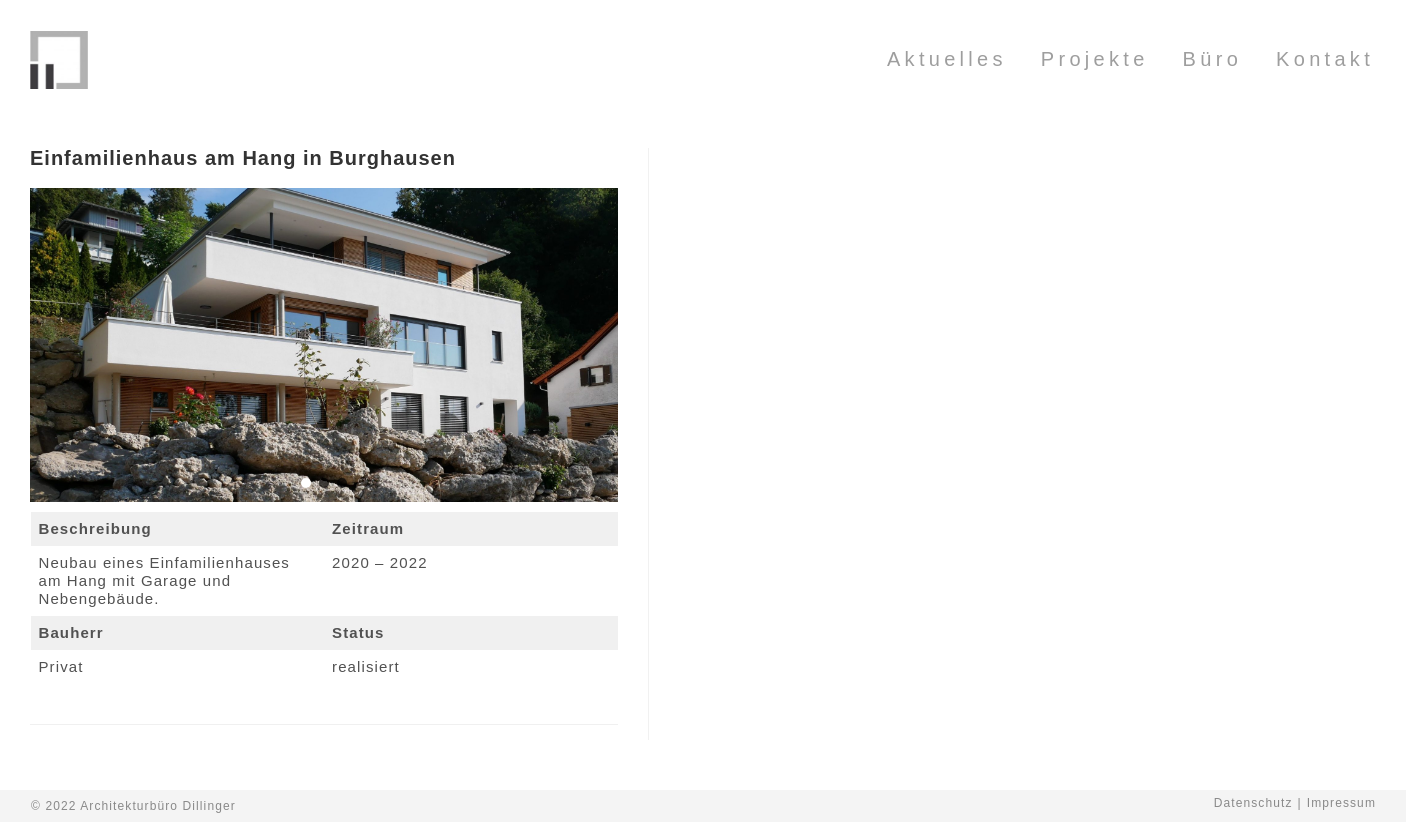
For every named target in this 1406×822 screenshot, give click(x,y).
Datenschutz (1253, 803)
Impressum (1341, 803)
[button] (306, 483)
